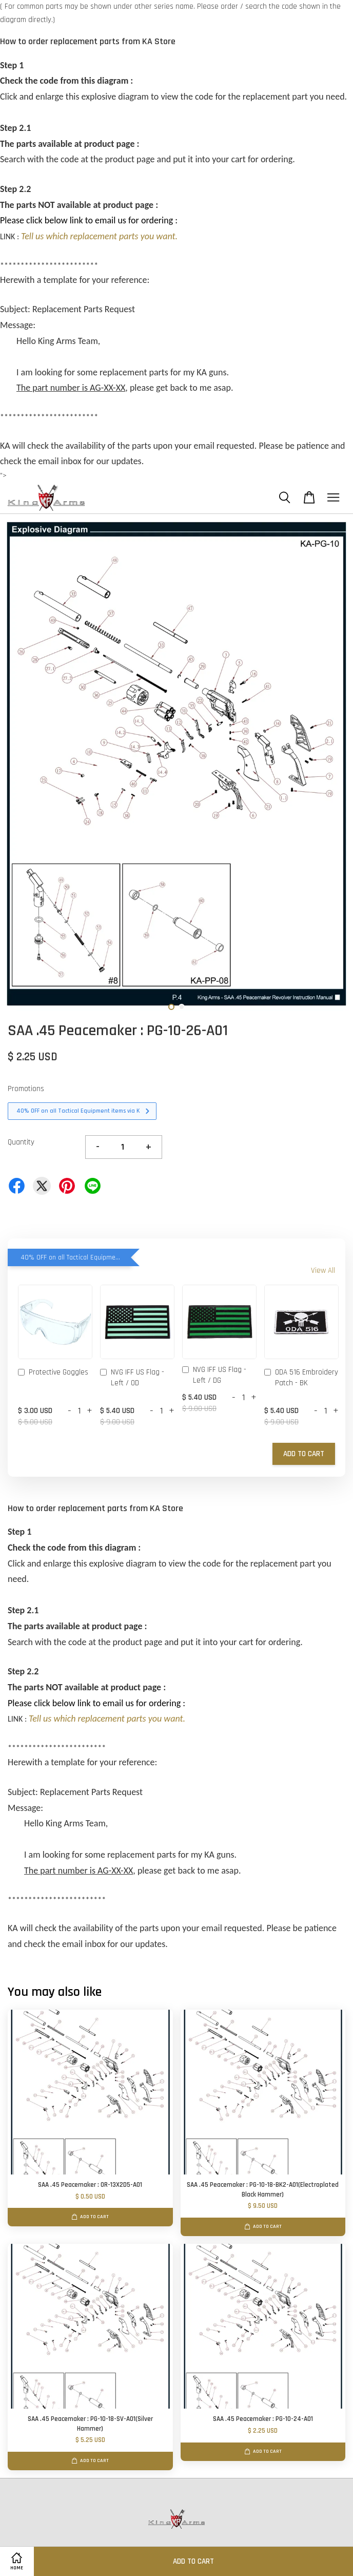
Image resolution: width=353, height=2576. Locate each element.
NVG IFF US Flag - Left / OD (132, 1377)
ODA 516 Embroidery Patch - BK (301, 1377)
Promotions (26, 1089)
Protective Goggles (53, 1373)
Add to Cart (303, 1454)
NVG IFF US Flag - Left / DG (214, 1375)
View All (323, 1270)
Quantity (21, 1142)
